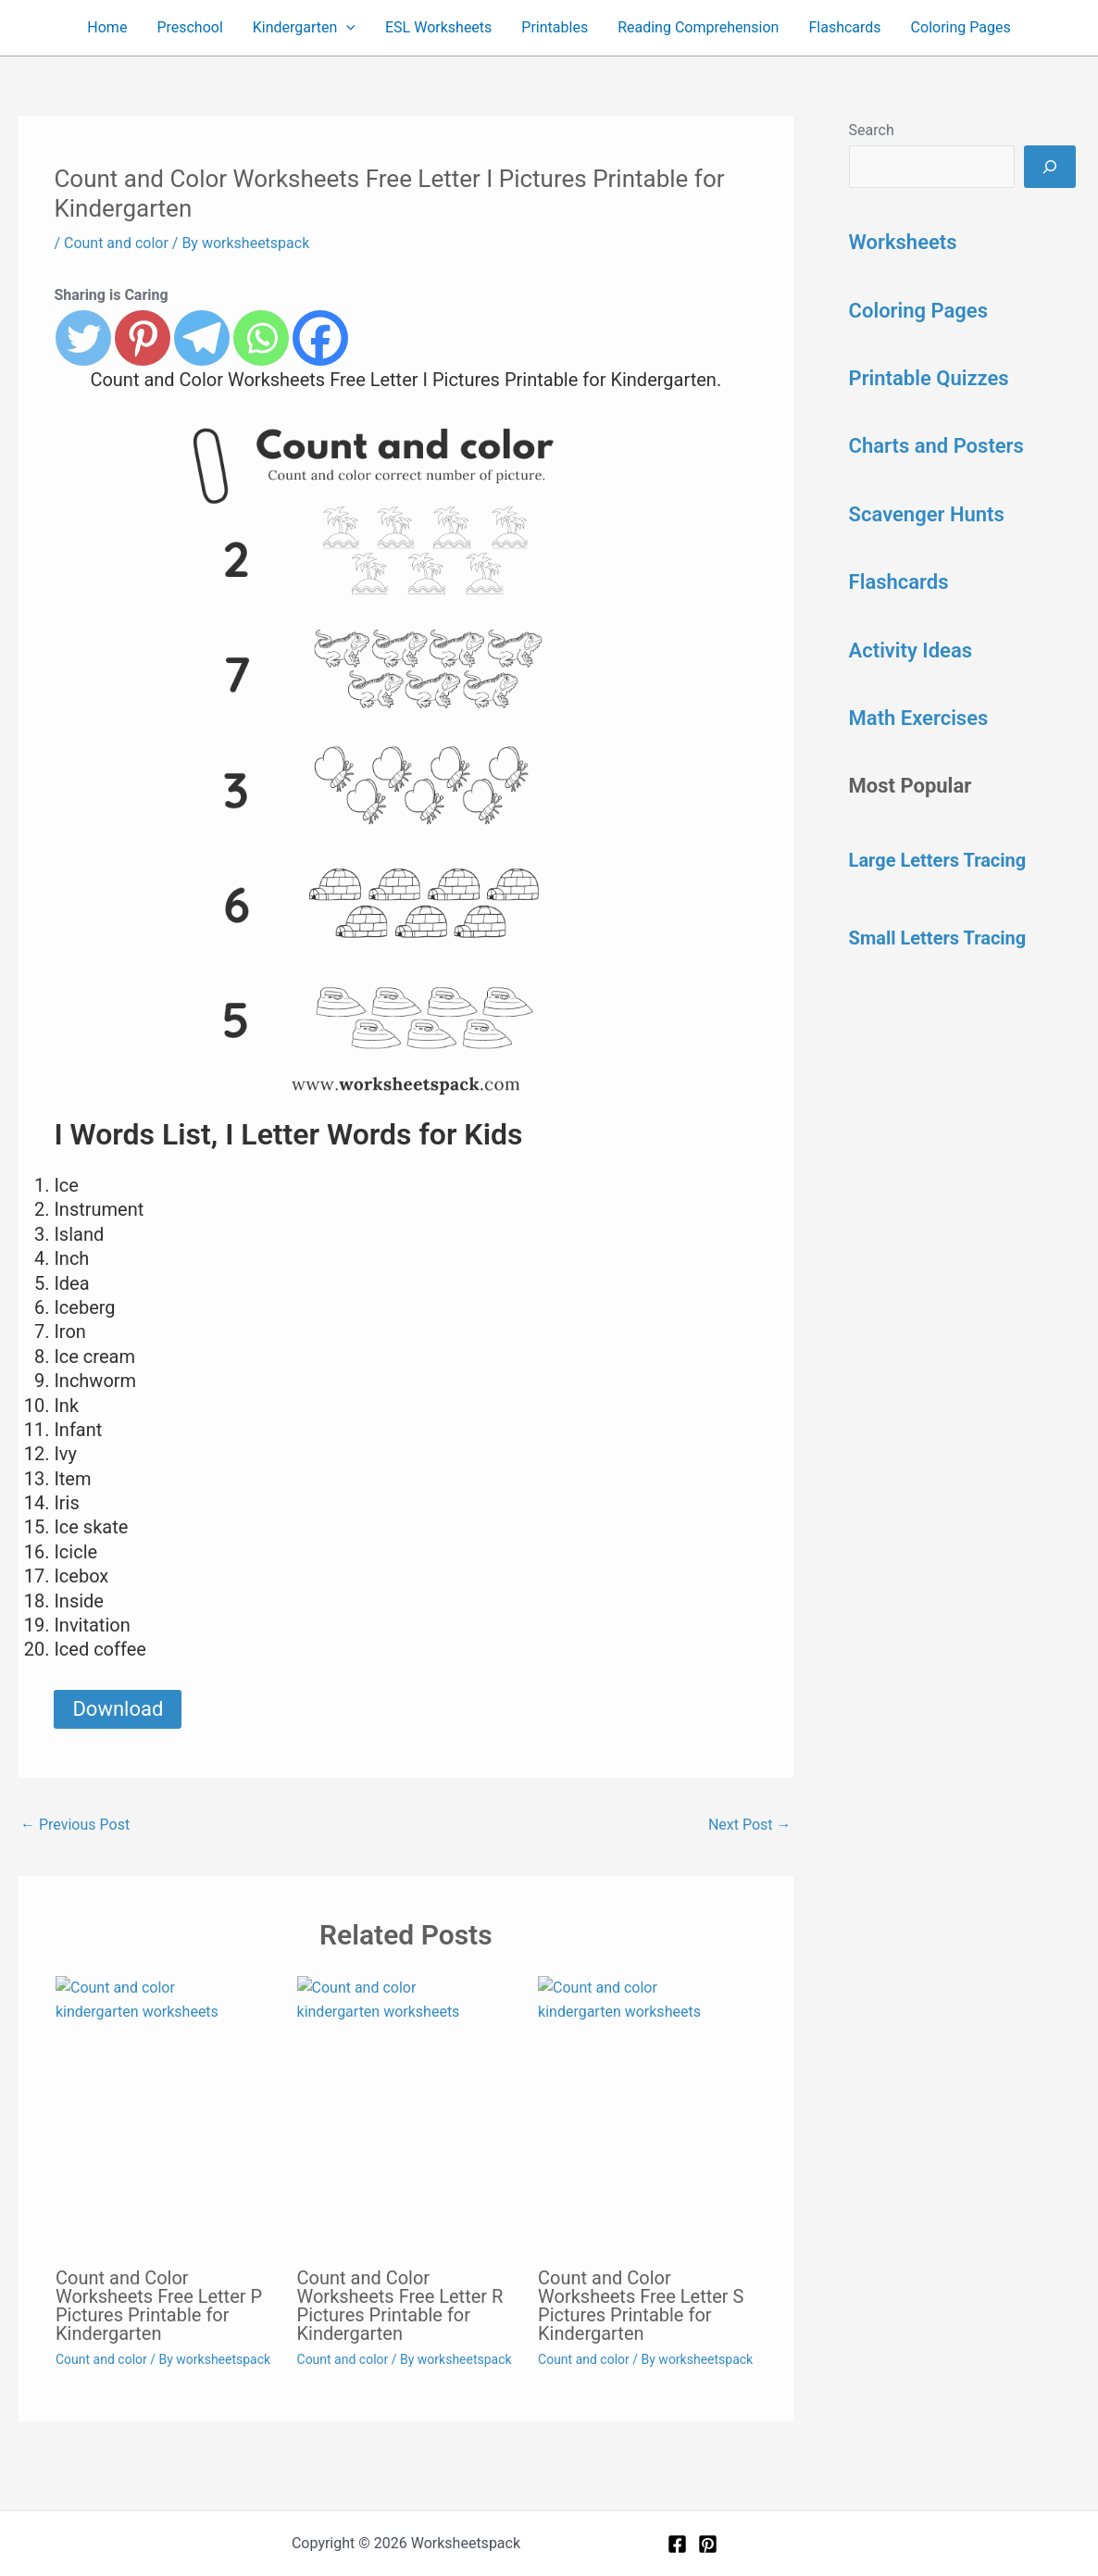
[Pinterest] (707, 2544)
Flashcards (844, 27)
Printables (554, 27)
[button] (346, 28)
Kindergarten (304, 28)
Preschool (189, 27)
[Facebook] (677, 2544)
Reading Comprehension (698, 27)
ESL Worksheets (438, 27)
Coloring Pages (961, 27)
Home (107, 27)
